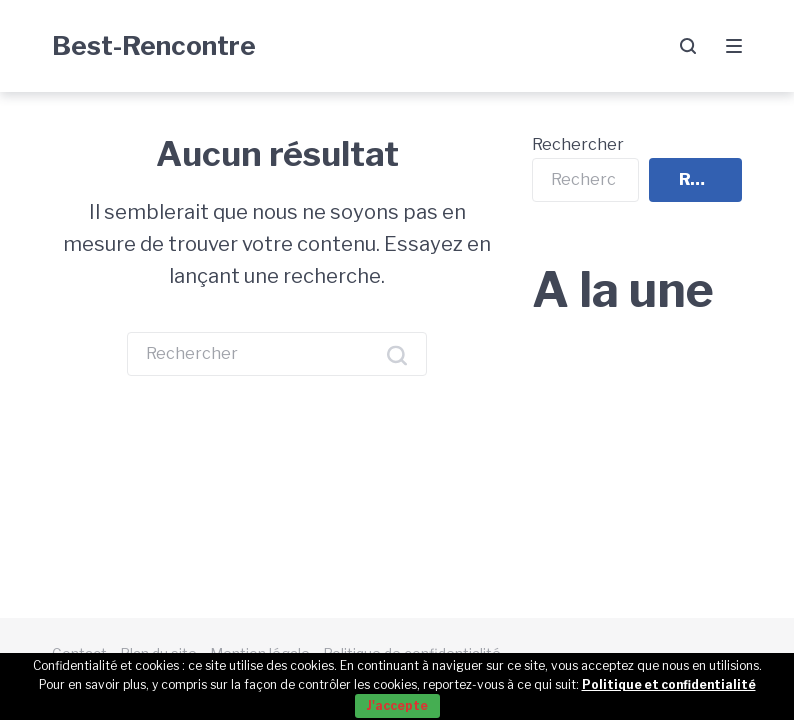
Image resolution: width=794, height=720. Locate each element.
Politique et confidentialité (669, 684)
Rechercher (578, 144)
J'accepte (397, 705)
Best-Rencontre (154, 45)
